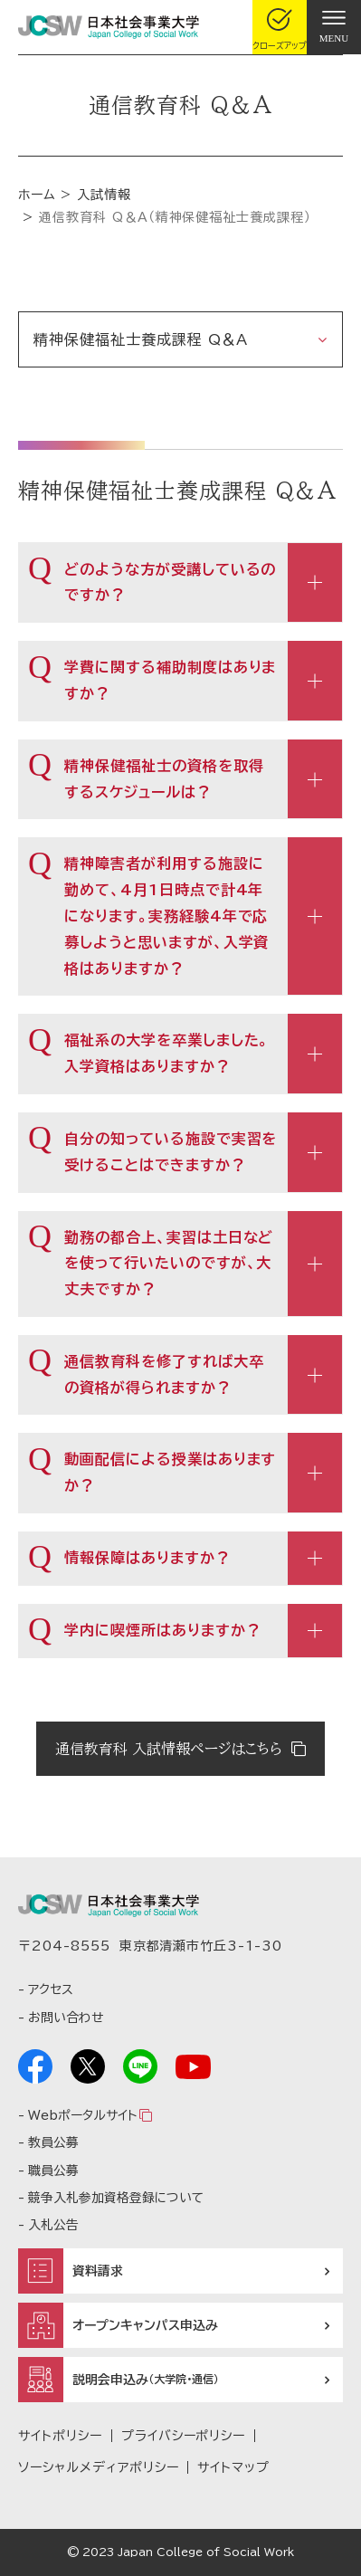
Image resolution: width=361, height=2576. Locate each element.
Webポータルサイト (82, 2115)
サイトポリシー (60, 2435)
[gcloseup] (279, 27)
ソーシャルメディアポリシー (98, 2467)
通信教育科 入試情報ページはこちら (168, 1748)
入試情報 (104, 194)
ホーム (37, 194)
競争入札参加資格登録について (116, 2197)
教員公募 (53, 2142)
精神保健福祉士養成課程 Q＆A (140, 339)
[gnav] (334, 27)
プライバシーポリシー (183, 2435)
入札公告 (53, 2224)
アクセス (50, 1989)
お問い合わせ (65, 2017)
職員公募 (53, 2170)
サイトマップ (233, 2467)
